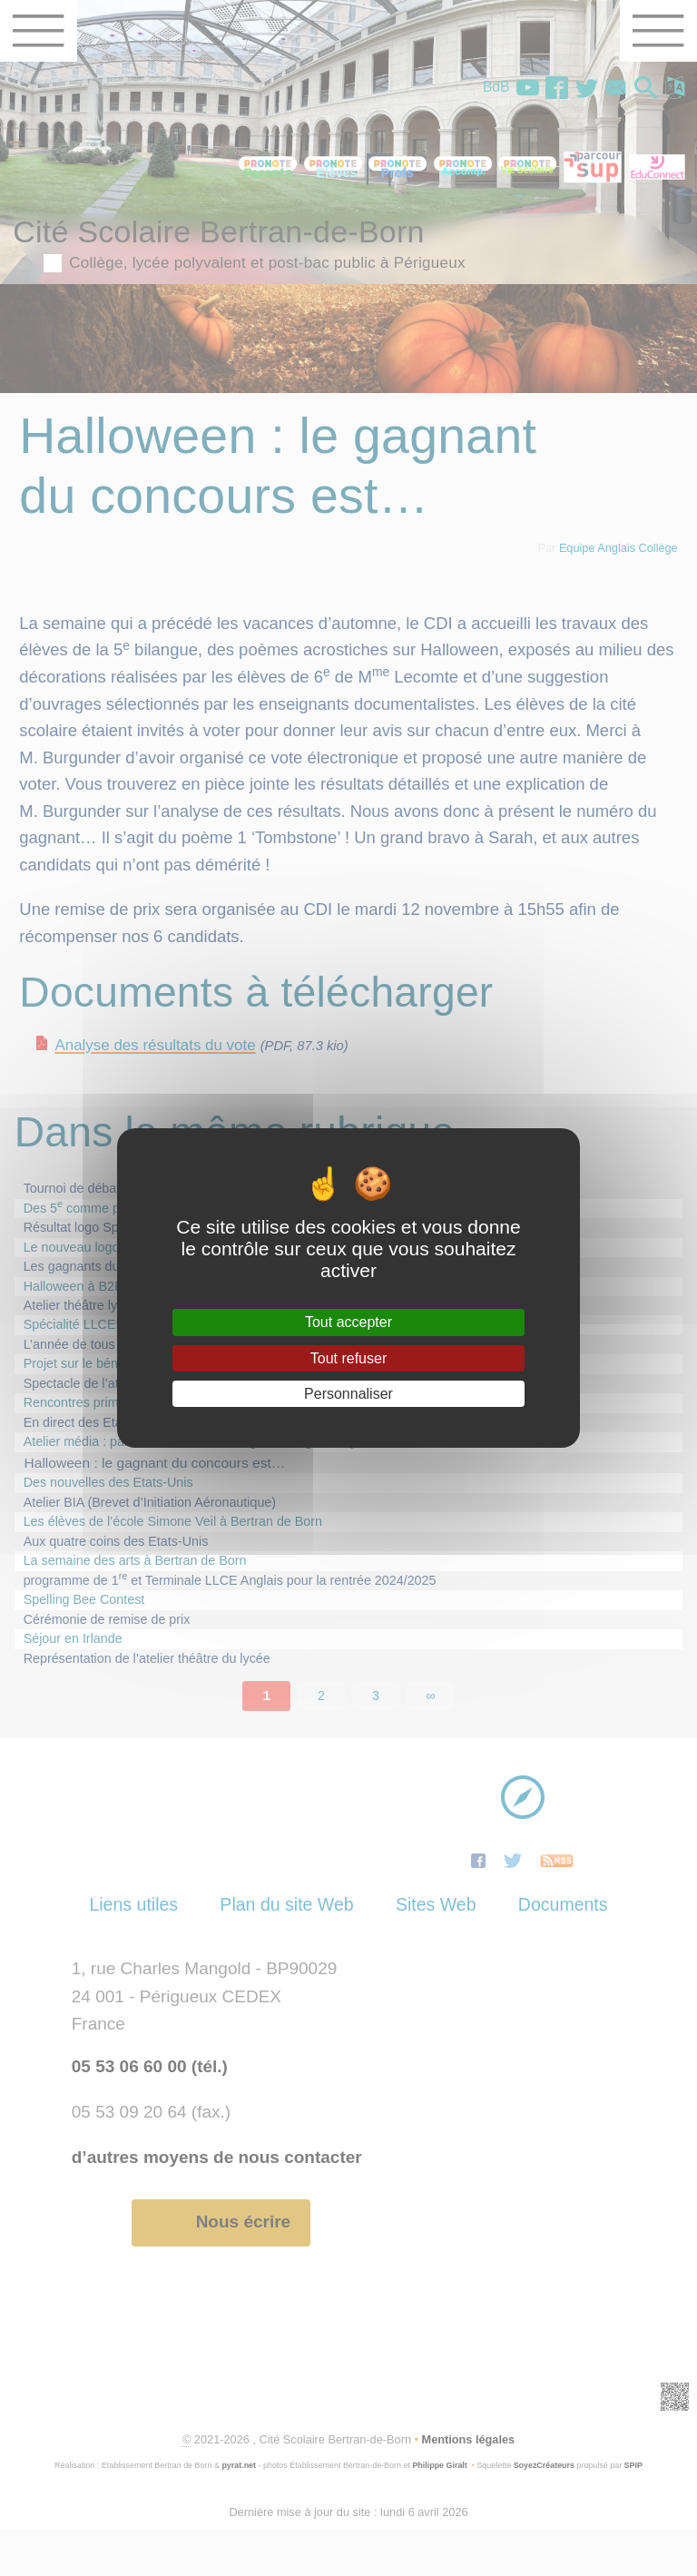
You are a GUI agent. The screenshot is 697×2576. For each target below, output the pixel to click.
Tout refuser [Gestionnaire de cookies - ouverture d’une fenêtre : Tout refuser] (348, 1358)
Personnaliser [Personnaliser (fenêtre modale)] (348, 1393)
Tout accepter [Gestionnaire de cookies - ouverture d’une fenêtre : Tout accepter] (348, 1322)
